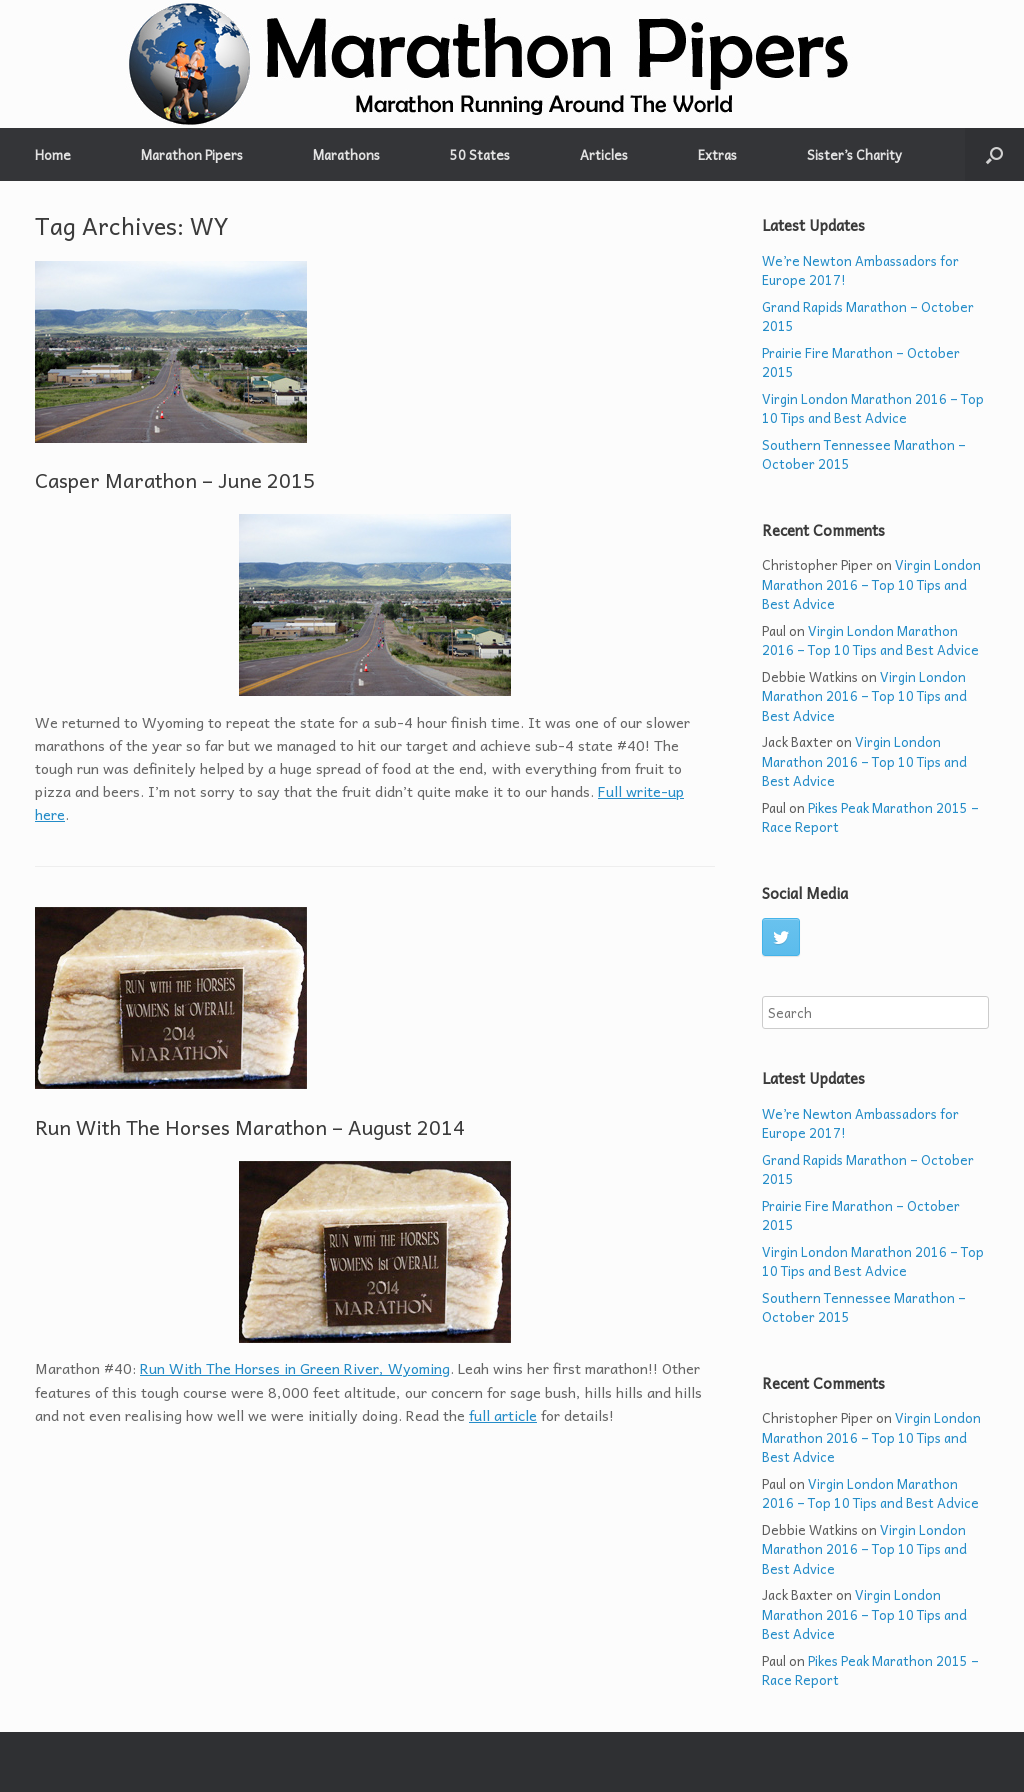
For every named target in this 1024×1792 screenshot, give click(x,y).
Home (53, 154)
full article (503, 1415)
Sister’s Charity (854, 154)
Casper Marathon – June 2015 (175, 480)
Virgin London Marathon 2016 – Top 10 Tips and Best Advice (873, 408)
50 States (480, 154)
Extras (717, 154)
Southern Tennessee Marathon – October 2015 (864, 454)
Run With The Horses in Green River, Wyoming (295, 1368)
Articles (604, 154)
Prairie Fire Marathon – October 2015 (861, 362)
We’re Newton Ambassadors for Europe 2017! (860, 270)
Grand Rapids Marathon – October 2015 (868, 316)
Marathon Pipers (192, 154)
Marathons (346, 154)
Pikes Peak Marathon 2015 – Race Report (870, 817)
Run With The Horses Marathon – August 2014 (250, 1127)
